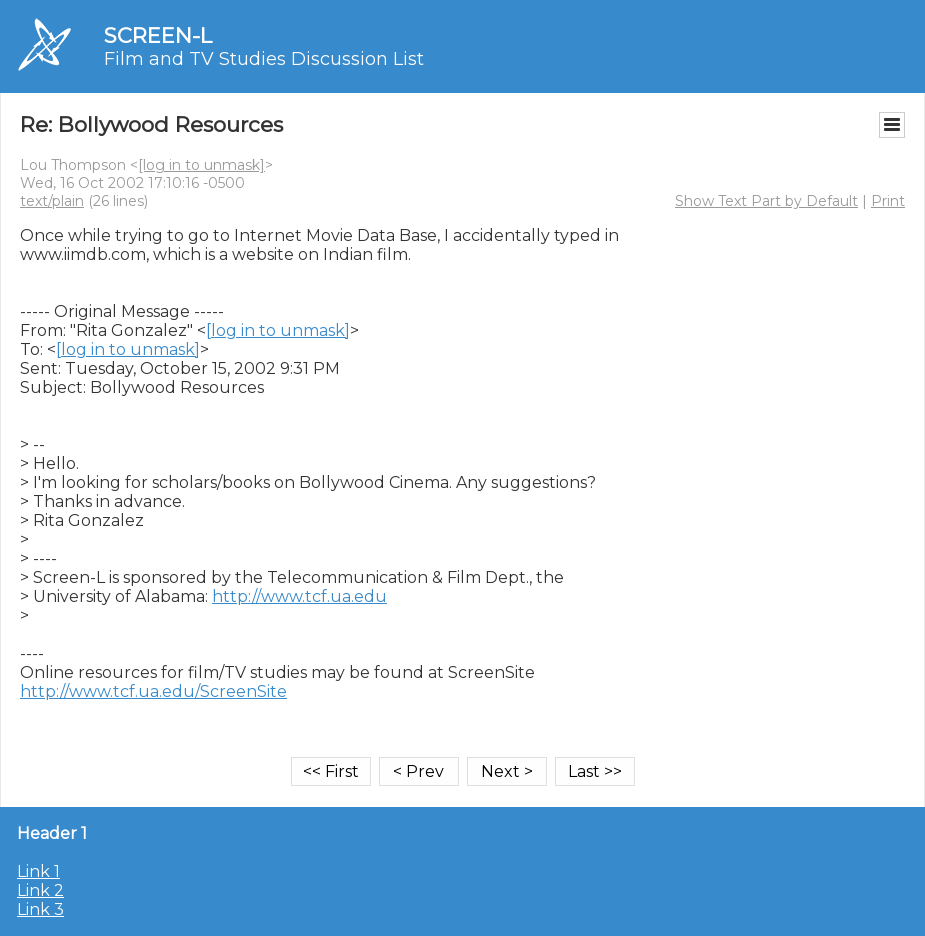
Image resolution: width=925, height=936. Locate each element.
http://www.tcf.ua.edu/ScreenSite (153, 691)
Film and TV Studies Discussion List (264, 59)
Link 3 (40, 909)
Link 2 (40, 890)
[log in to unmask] (201, 165)
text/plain (52, 201)
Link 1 (38, 871)
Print (888, 201)
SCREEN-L (158, 35)
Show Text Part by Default (766, 201)
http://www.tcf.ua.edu (299, 596)
